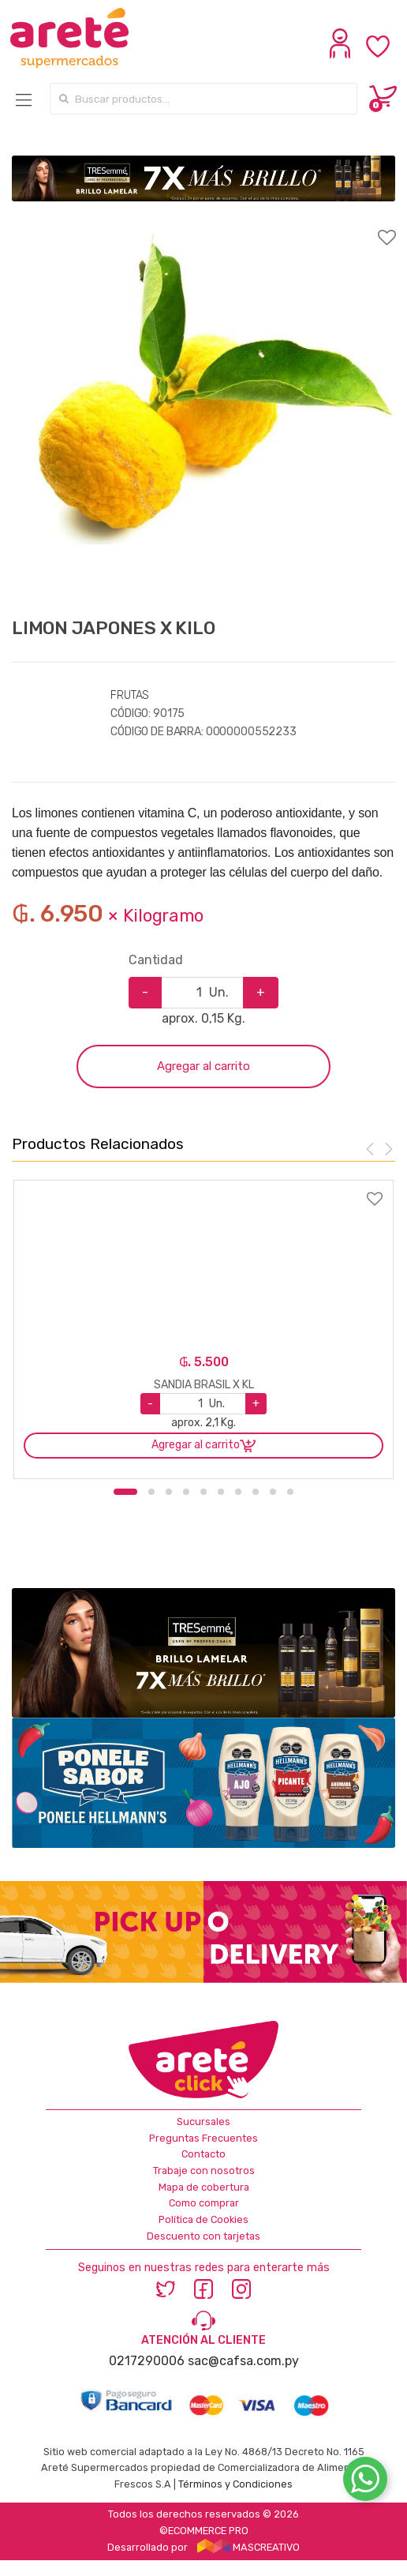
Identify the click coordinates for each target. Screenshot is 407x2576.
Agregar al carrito (203, 1066)
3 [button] (169, 1492)
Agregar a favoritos (203, 227)
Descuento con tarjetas (203, 2236)
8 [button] (255, 1492)
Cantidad (156, 959)
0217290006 (147, 2360)
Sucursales (203, 2121)
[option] (203, 409)
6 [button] (221, 1492)
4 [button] (186, 1492)
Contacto (203, 2154)
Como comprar (204, 2203)
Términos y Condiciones (235, 2484)
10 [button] (290, 1492)
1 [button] (125, 1492)
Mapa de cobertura (204, 2187)
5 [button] (203, 1492)
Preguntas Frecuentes (203, 2138)
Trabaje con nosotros (204, 2170)
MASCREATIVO (248, 2547)
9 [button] (273, 1492)
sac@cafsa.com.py (243, 2360)
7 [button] (238, 1492)
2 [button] (151, 1492)
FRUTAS (129, 695)
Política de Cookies (203, 2219)
